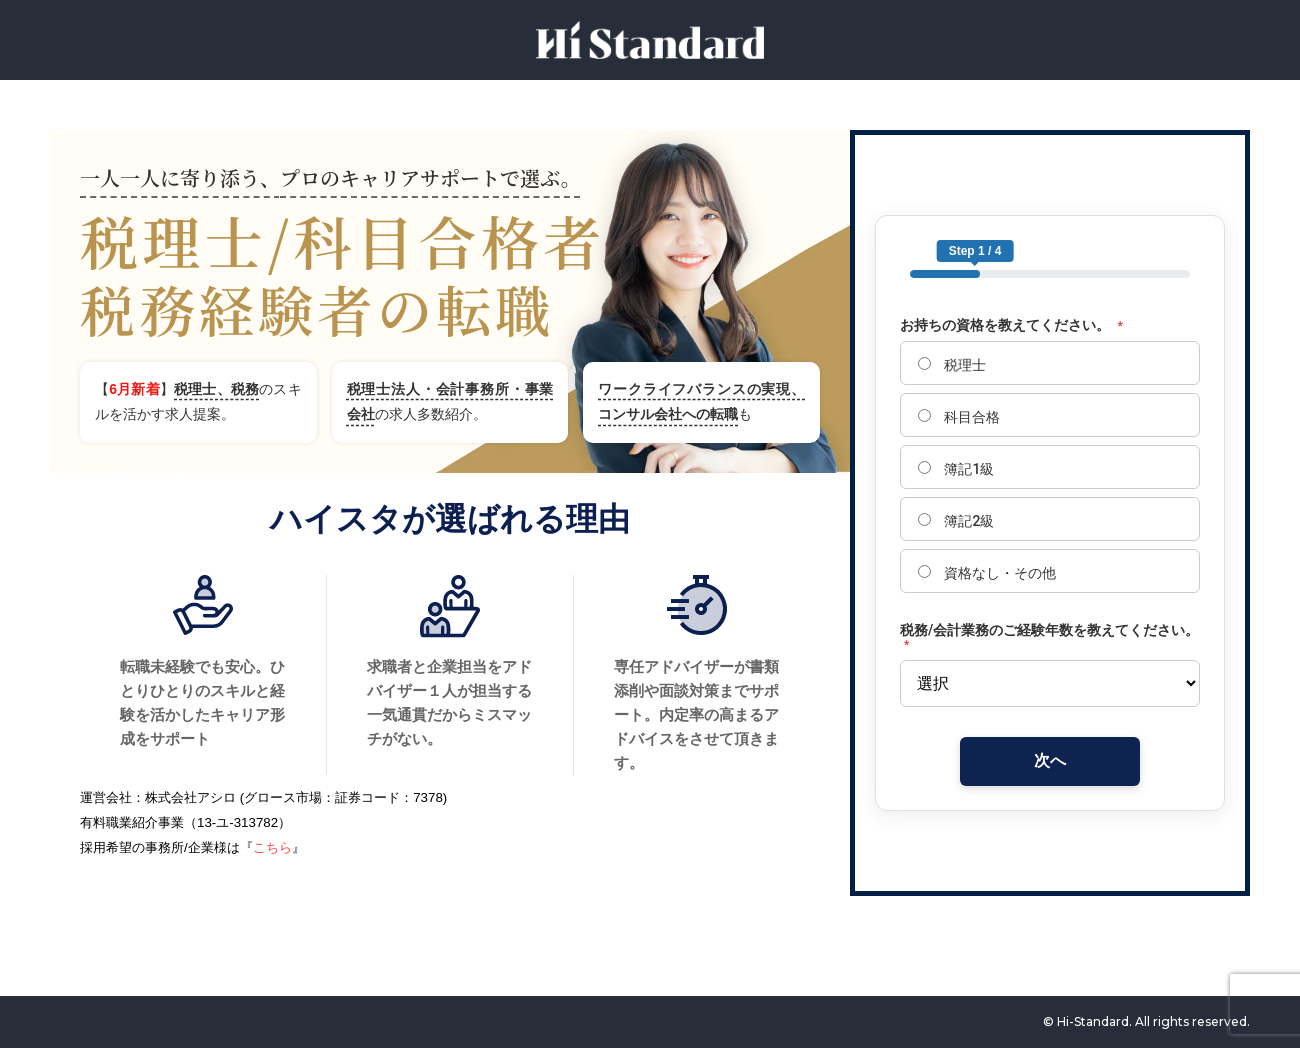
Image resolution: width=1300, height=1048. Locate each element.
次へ (1050, 760)
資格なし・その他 (987, 573)
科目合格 (959, 417)
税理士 (952, 365)
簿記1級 (956, 469)
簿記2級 (956, 521)
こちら (272, 847)
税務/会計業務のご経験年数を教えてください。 (1049, 637)
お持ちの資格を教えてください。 (1011, 325)
